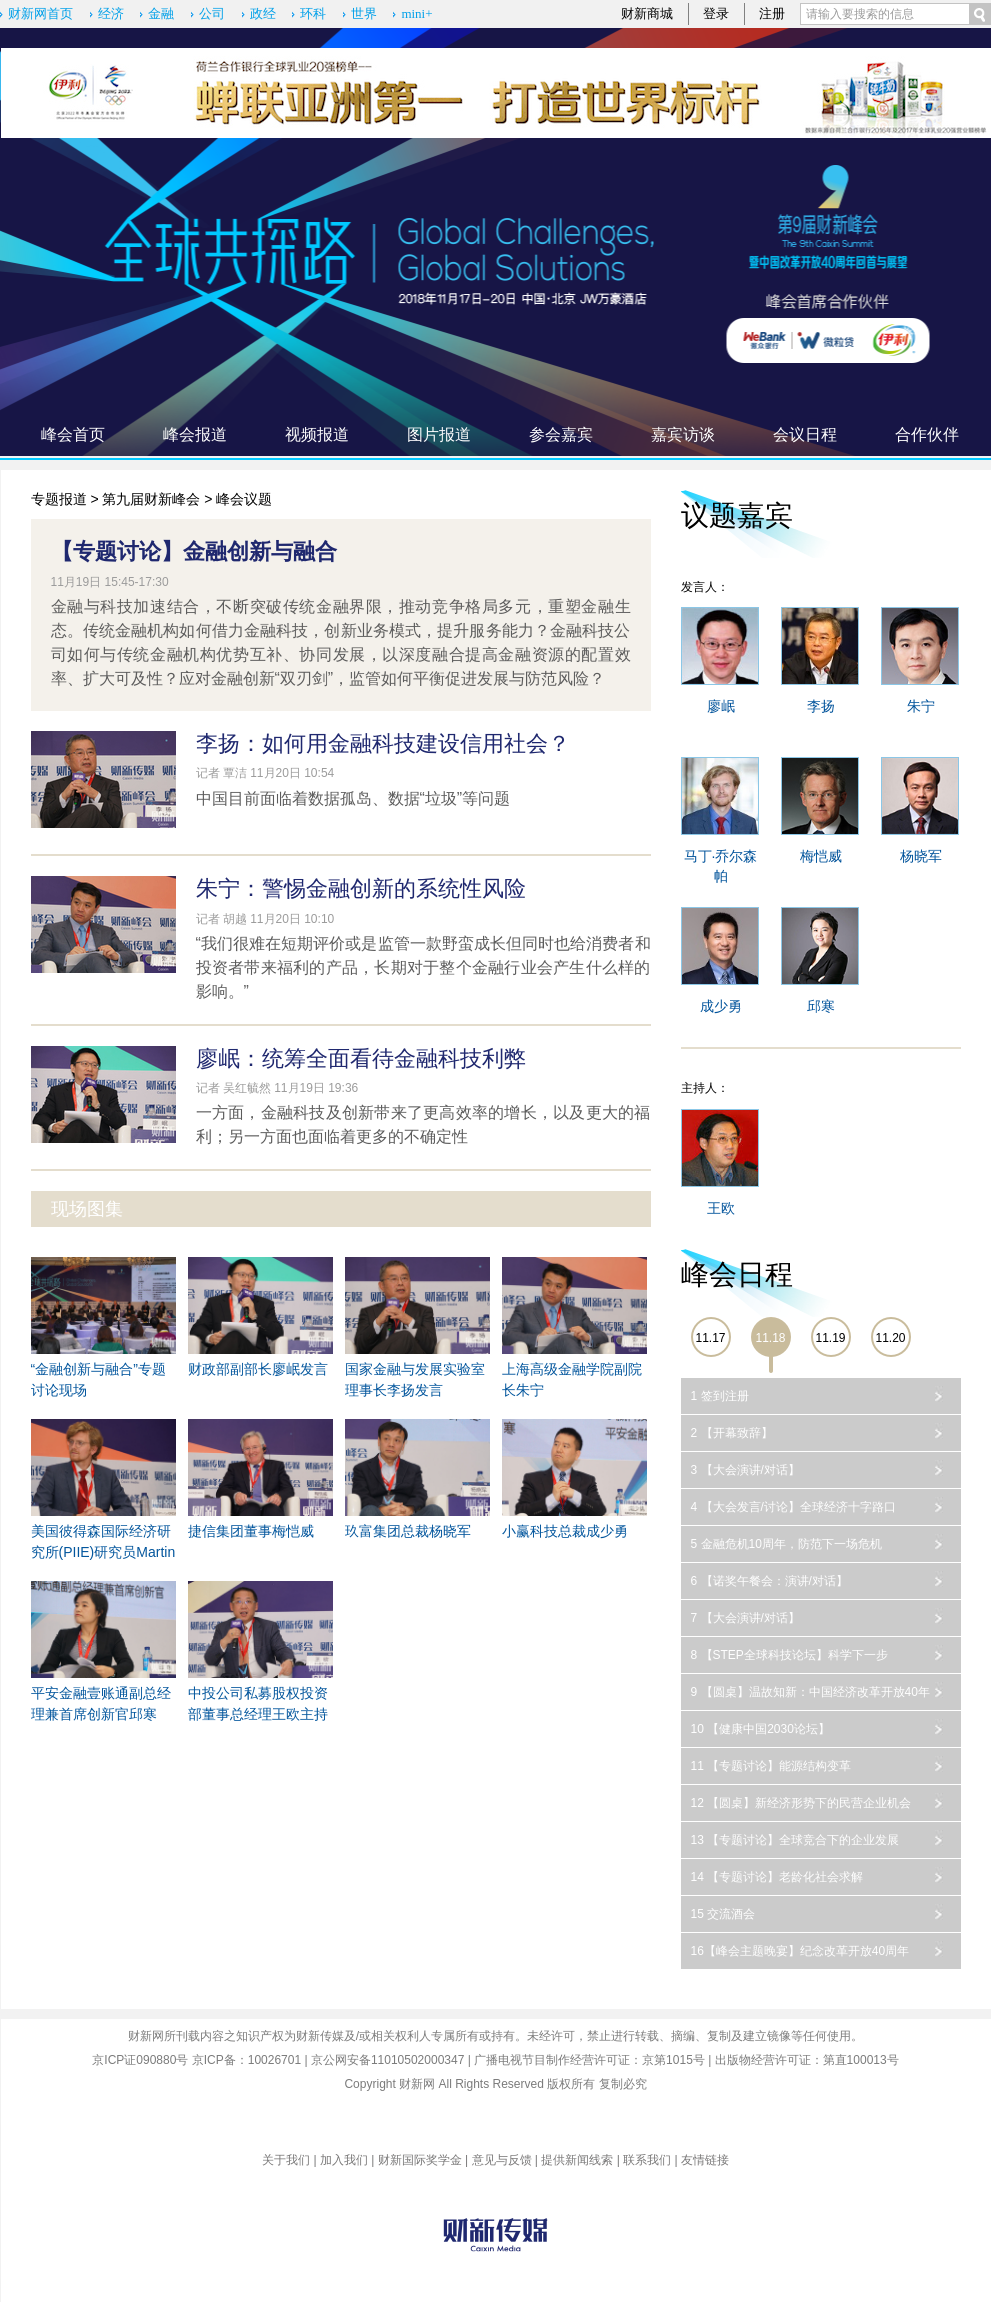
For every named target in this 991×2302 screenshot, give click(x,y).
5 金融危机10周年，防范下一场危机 (786, 1544)
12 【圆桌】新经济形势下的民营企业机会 (801, 1803)
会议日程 (805, 434)
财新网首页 (40, 13)
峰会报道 (195, 434)
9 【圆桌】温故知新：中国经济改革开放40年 (810, 1692)
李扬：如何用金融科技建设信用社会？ (383, 743)
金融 (161, 13)
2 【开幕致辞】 (732, 1433)
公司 (212, 13)
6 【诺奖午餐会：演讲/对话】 (769, 1581)
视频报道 (317, 434)
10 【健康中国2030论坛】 (760, 1729)
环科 (313, 13)
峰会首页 (73, 434)
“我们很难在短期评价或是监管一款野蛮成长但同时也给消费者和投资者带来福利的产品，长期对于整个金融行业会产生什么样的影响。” (423, 967)
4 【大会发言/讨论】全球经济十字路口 (793, 1507)
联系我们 (647, 2160)
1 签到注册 (720, 1396)
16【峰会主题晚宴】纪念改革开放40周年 (800, 1951)
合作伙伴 (927, 434)
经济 (111, 13)
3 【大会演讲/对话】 (745, 1470)
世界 (364, 13)
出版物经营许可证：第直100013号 (807, 2060)
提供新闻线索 (577, 2160)
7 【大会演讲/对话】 (745, 1618)
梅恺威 (821, 856)
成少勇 (721, 1006)
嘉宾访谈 (683, 434)
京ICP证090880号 (140, 2060)
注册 (772, 13)
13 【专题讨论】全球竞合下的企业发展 (795, 1840)
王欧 (721, 1208)
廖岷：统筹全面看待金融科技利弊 (361, 1058)
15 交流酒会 (723, 1914)
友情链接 (705, 2160)
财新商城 (647, 13)
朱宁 (921, 706)
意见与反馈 (502, 2160)
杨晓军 (921, 856)
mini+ (416, 13)
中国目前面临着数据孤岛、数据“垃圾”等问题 (353, 798)
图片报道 (439, 434)
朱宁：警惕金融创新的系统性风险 (361, 888)
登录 (716, 13)
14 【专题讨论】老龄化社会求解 (777, 1877)
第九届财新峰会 (151, 499)
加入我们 (344, 2160)
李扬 (821, 706)
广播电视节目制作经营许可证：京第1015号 (589, 2060)
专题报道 (59, 499)
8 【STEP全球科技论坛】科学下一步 (789, 1655)
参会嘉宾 (561, 434)
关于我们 (286, 2160)
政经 (263, 13)
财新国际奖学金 (420, 2160)
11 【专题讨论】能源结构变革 (771, 1766)
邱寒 (821, 1006)
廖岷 (721, 706)
